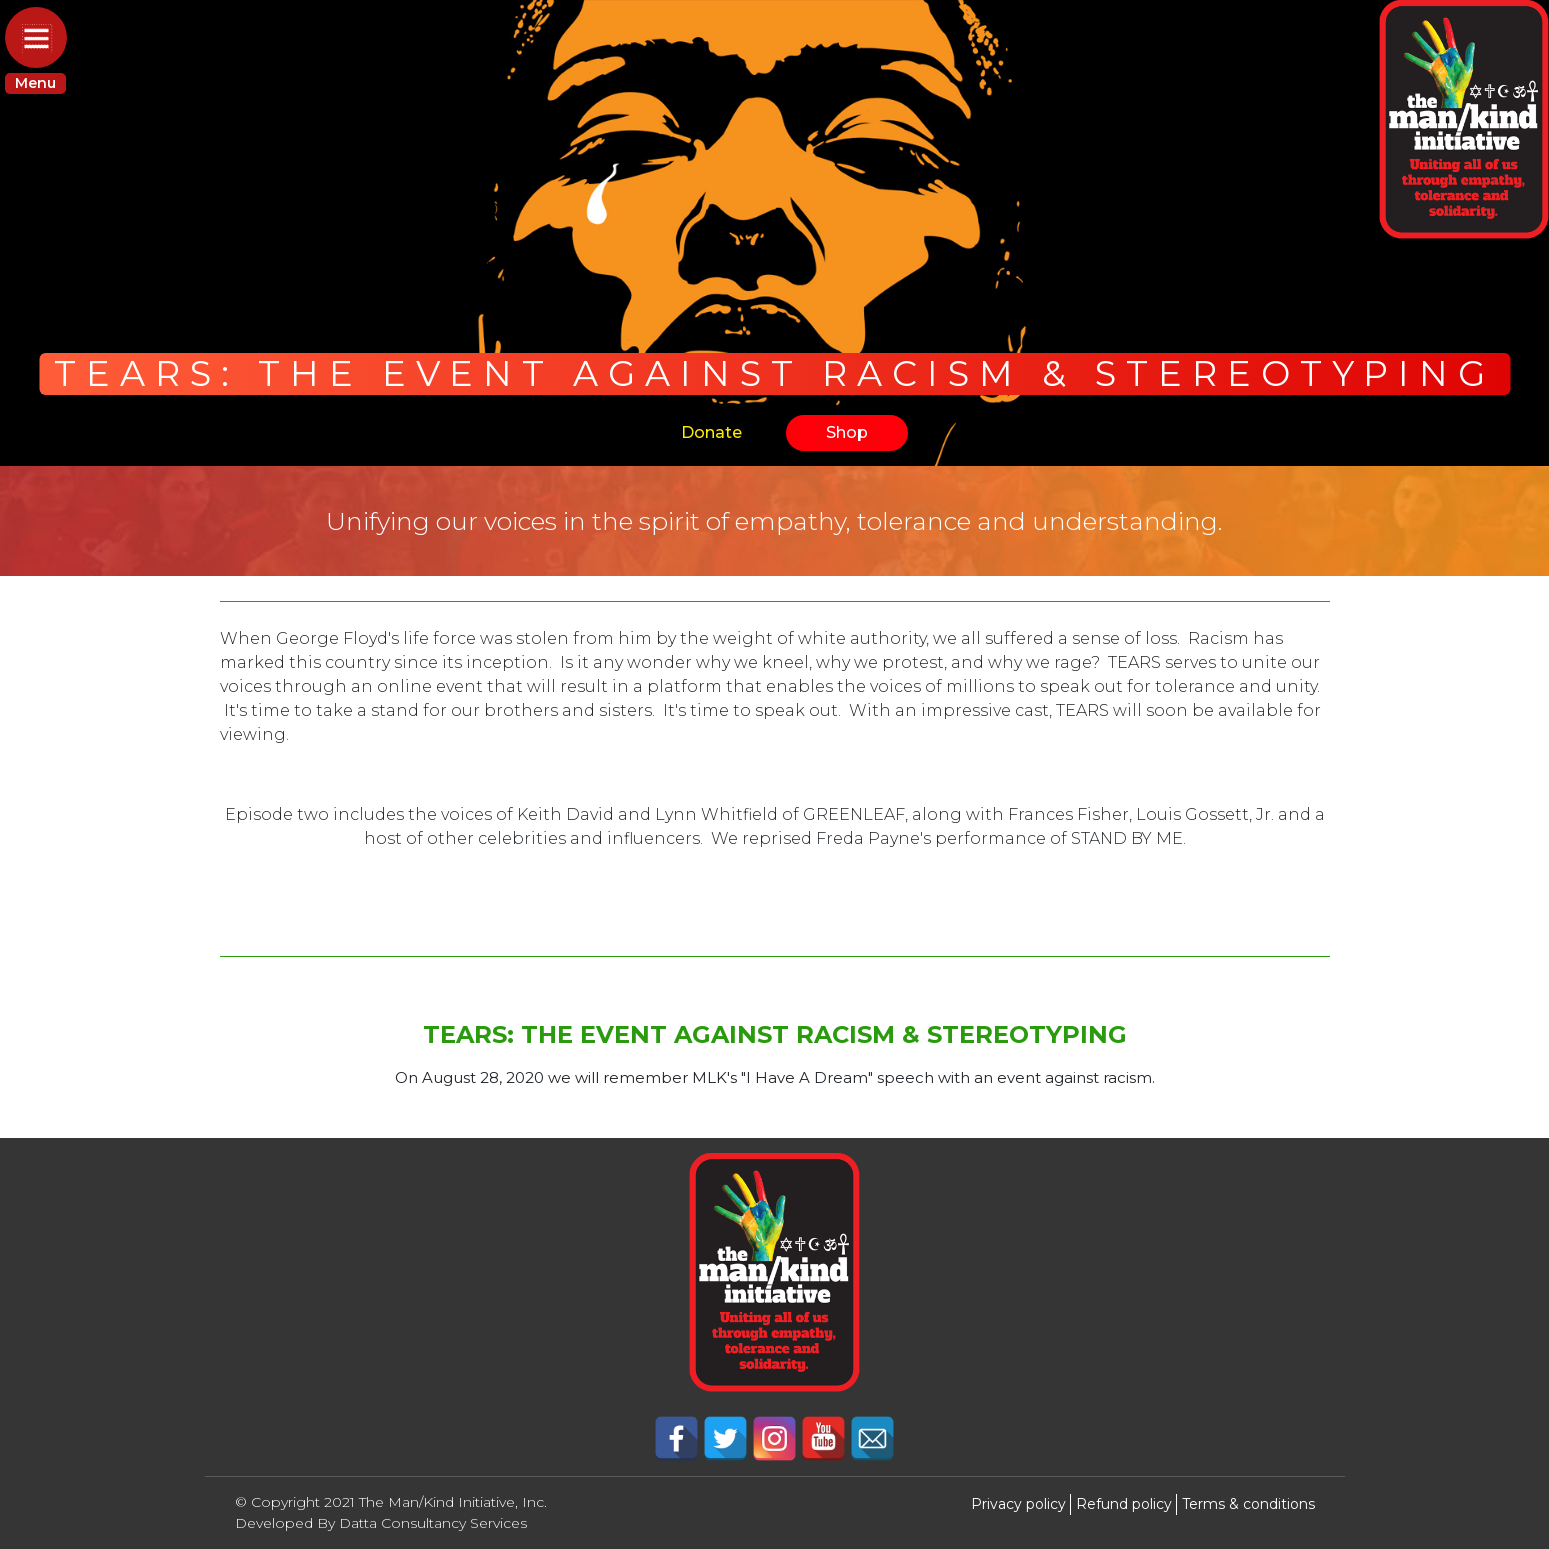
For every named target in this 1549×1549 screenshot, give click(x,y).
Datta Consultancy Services (433, 1523)
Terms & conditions (1248, 1504)
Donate (711, 432)
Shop (847, 432)
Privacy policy (1018, 1504)
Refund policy (1124, 1504)
